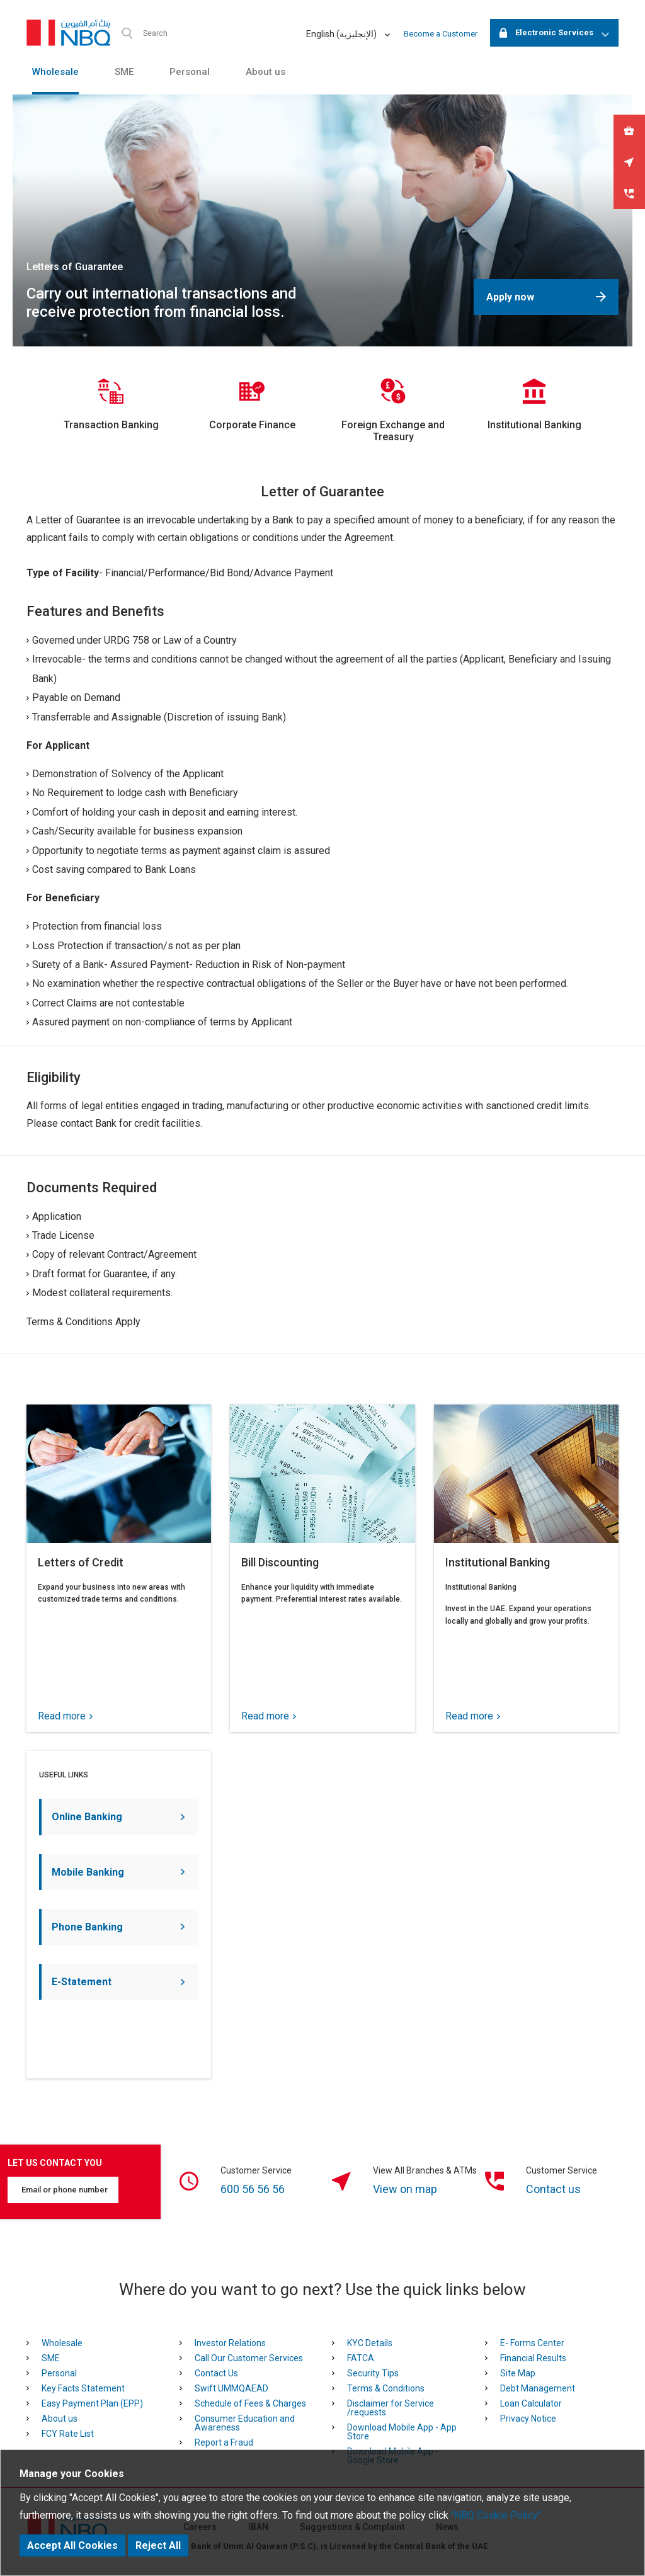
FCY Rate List (68, 2433)
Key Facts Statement (83, 2388)
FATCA (360, 2358)
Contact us (553, 2189)
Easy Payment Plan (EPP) (92, 2403)
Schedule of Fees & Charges (250, 2403)
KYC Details (369, 2343)
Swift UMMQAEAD (231, 2388)
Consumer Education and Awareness (245, 2423)
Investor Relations (230, 2343)
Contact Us (216, 2373)
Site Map (517, 2373)
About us (265, 71)
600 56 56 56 (252, 2189)
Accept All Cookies (72, 2545)
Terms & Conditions (386, 2388)
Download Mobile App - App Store (402, 2432)
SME (124, 71)
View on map (405, 2189)
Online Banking (118, 1817)
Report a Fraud (224, 2442)
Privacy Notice (528, 2418)
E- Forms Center (532, 2343)
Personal (189, 71)
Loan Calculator (531, 2403)
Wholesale (55, 71)
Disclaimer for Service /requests (390, 2408)
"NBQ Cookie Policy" (496, 2515)
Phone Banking (118, 1927)
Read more (65, 1716)
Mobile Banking (118, 1872)
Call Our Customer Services (249, 2358)
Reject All (158, 2545)
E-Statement (118, 1982)
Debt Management (537, 2388)
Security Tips (373, 2373)
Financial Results (533, 2358)
